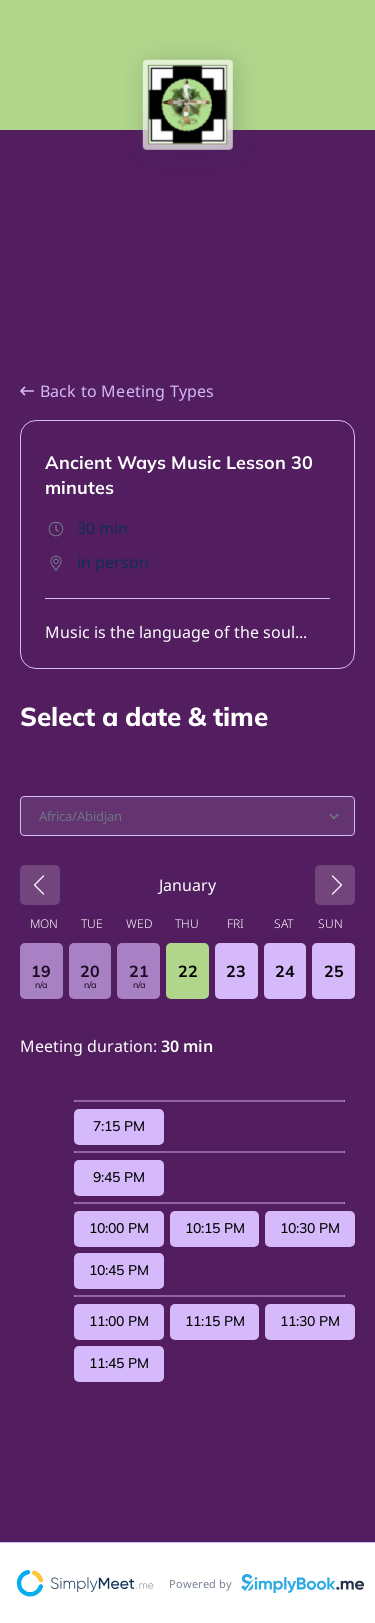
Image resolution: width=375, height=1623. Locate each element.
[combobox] (40, 816)
